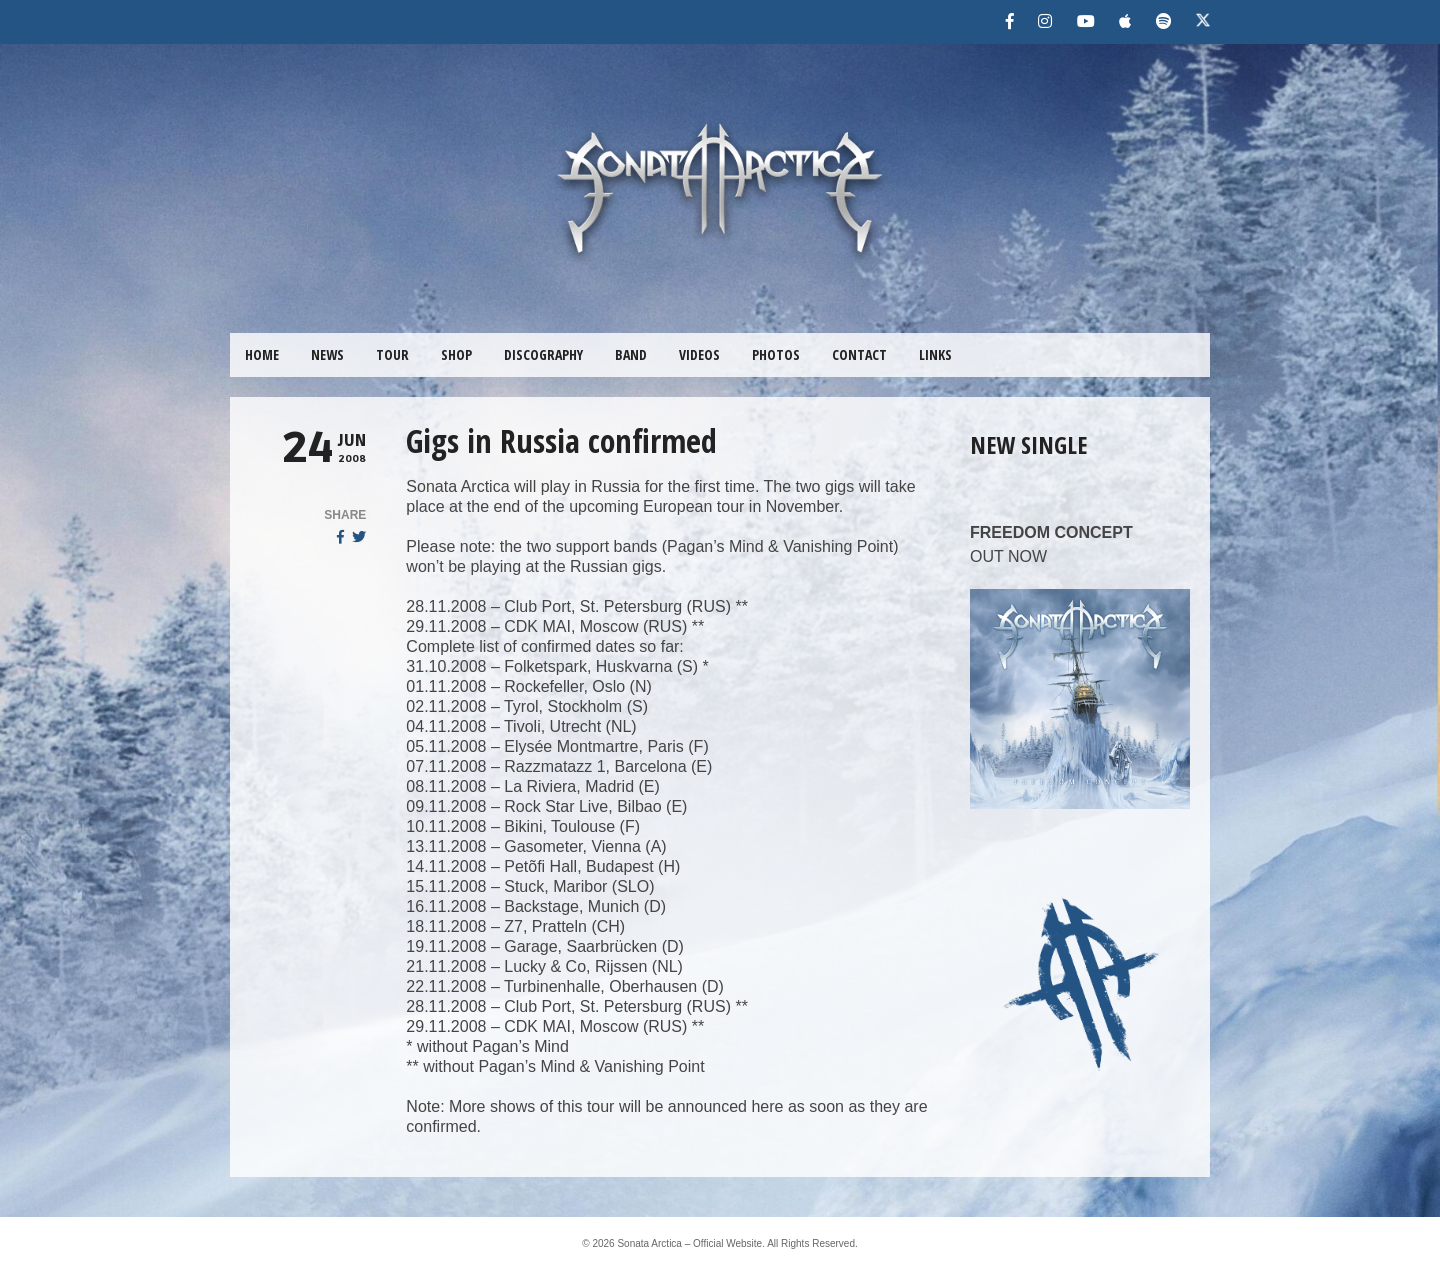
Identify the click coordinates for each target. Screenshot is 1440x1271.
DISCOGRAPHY (543, 354)
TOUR (392, 354)
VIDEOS (699, 354)
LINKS (935, 354)
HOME (262, 354)
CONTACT (859, 354)
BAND (631, 354)
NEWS (327, 354)
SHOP (456, 354)
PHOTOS (776, 354)
